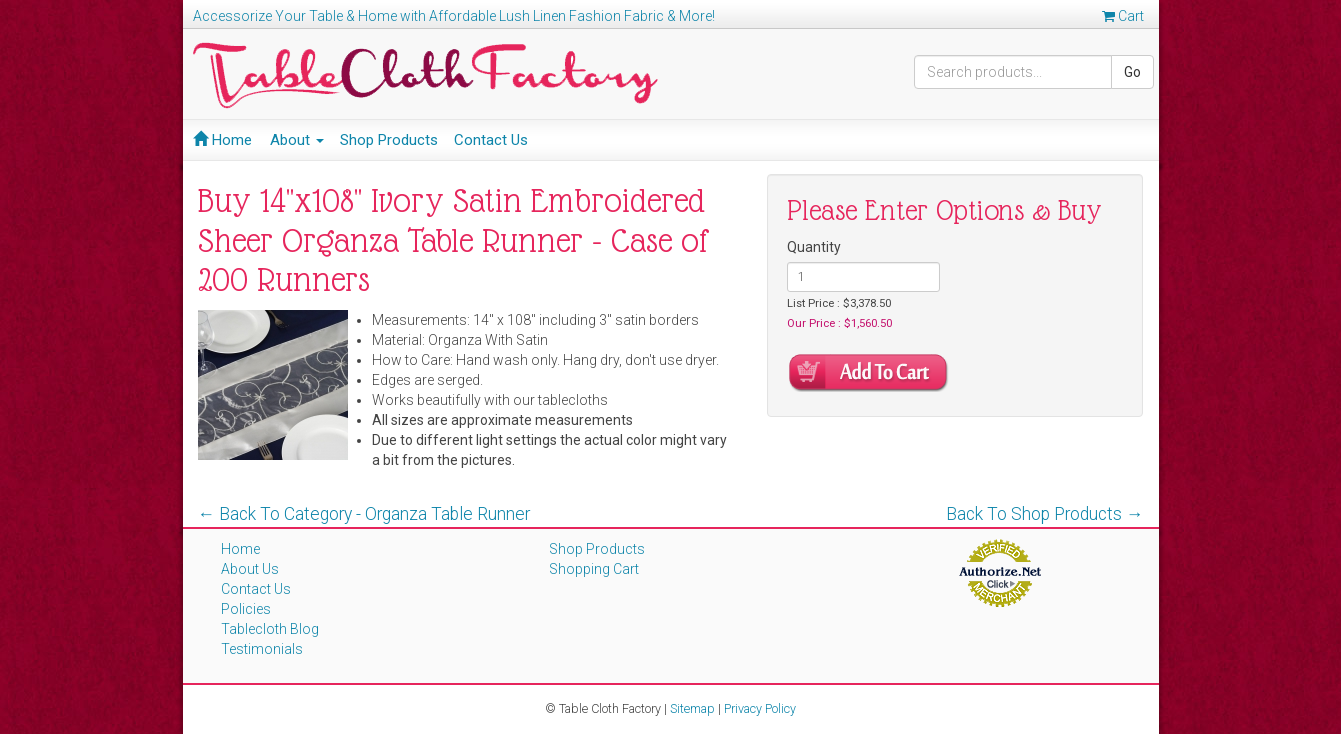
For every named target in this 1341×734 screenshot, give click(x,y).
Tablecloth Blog (270, 629)
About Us (250, 569)
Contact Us (491, 140)
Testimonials (262, 649)
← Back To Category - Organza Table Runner (364, 514)
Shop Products (389, 140)
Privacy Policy (760, 708)
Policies (246, 609)
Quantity (814, 247)
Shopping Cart (594, 569)
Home (222, 140)
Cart (1123, 16)
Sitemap (692, 708)
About (297, 140)
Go (1132, 72)
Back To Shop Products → (1045, 514)
